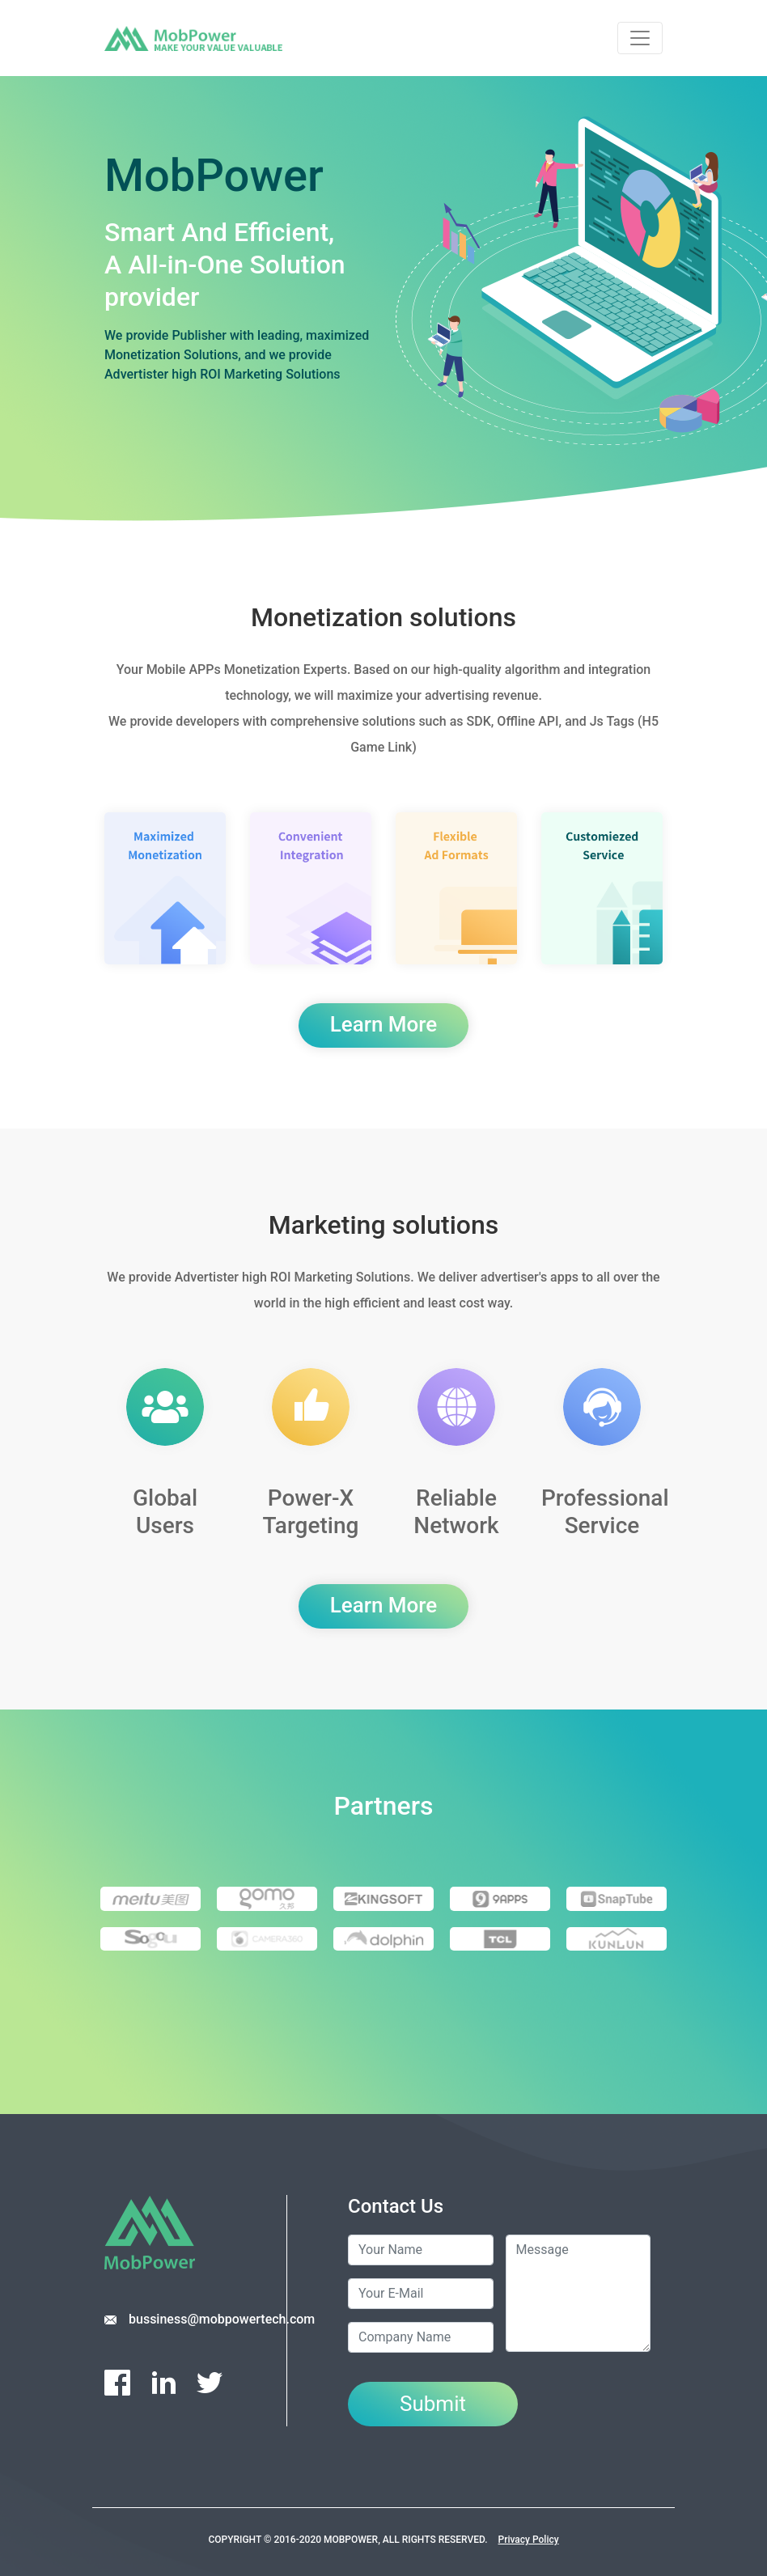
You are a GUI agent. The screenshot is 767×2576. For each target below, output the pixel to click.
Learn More (383, 1024)
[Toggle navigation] (640, 38)
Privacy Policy (528, 2539)
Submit (433, 2404)
